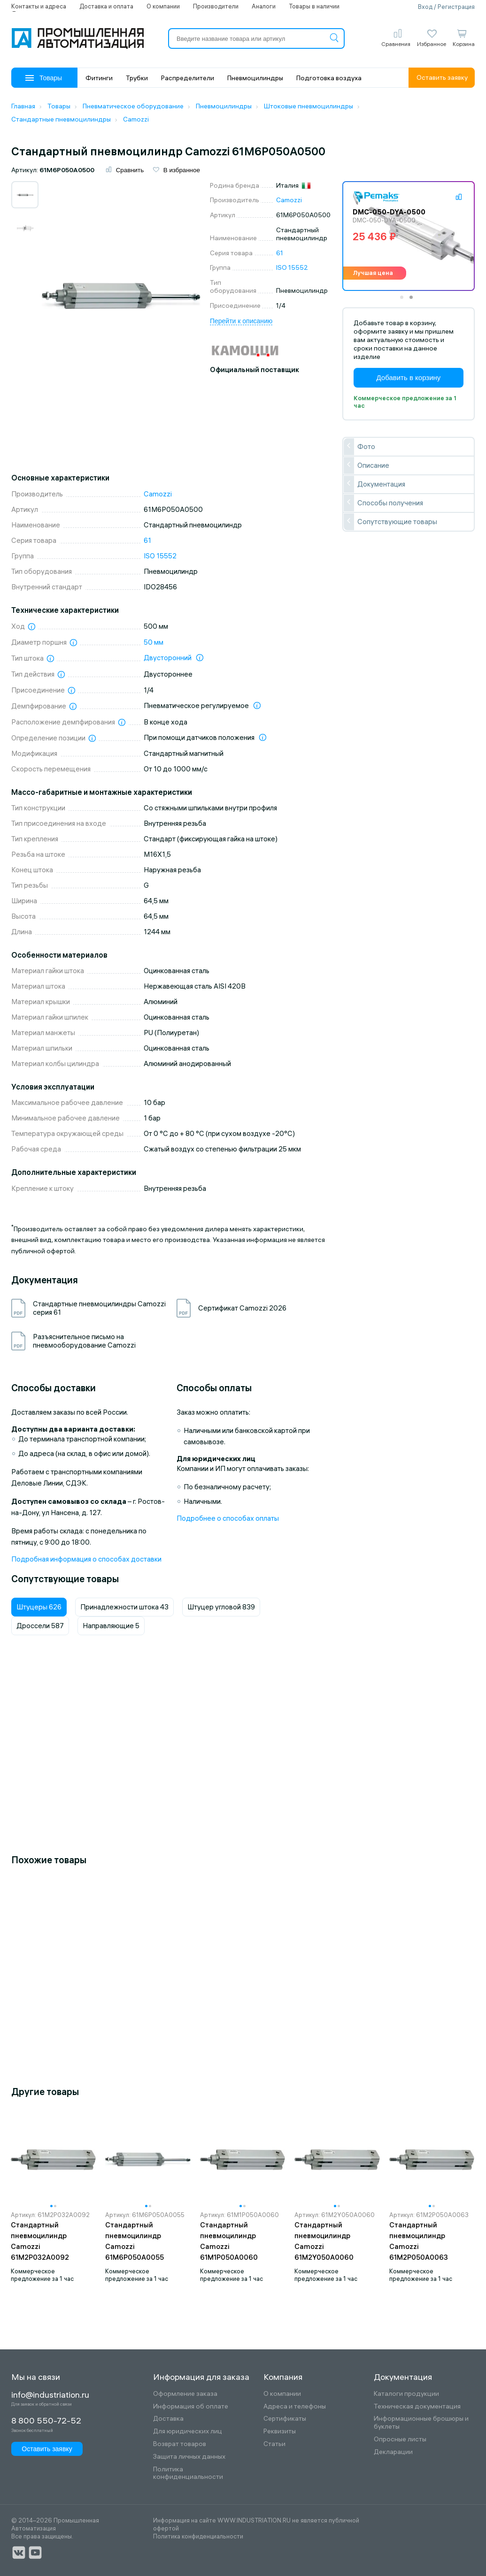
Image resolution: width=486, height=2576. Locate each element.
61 (279, 253)
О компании (163, 6)
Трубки (137, 78)
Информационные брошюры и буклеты (421, 2423)
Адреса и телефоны (294, 2406)
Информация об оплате (190, 2406)
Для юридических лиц (187, 2431)
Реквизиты (279, 2431)
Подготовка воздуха (329, 78)
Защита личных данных (189, 2457)
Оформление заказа (185, 2394)
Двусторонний (168, 657)
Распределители (187, 78)
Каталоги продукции (406, 2394)
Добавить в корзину (408, 377)
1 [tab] (404, 300)
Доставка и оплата (106, 6)
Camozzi (289, 200)
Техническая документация (417, 2406)
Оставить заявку (442, 77)
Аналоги (264, 6)
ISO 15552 (292, 267)
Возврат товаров (179, 2444)
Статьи (274, 2444)
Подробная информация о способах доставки (86, 1559)
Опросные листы (400, 2439)
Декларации (393, 2452)
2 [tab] (414, 300)
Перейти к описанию (241, 321)
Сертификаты (284, 2419)
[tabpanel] (408, 236)
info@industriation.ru (50, 2395)
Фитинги (99, 78)
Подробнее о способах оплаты (228, 1518)
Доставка (168, 2419)
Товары (43, 78)
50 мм (153, 642)
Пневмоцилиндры (255, 78)
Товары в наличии (314, 6)
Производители (216, 6)
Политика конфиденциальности (188, 2473)
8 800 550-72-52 (46, 2421)
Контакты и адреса (38, 6)
